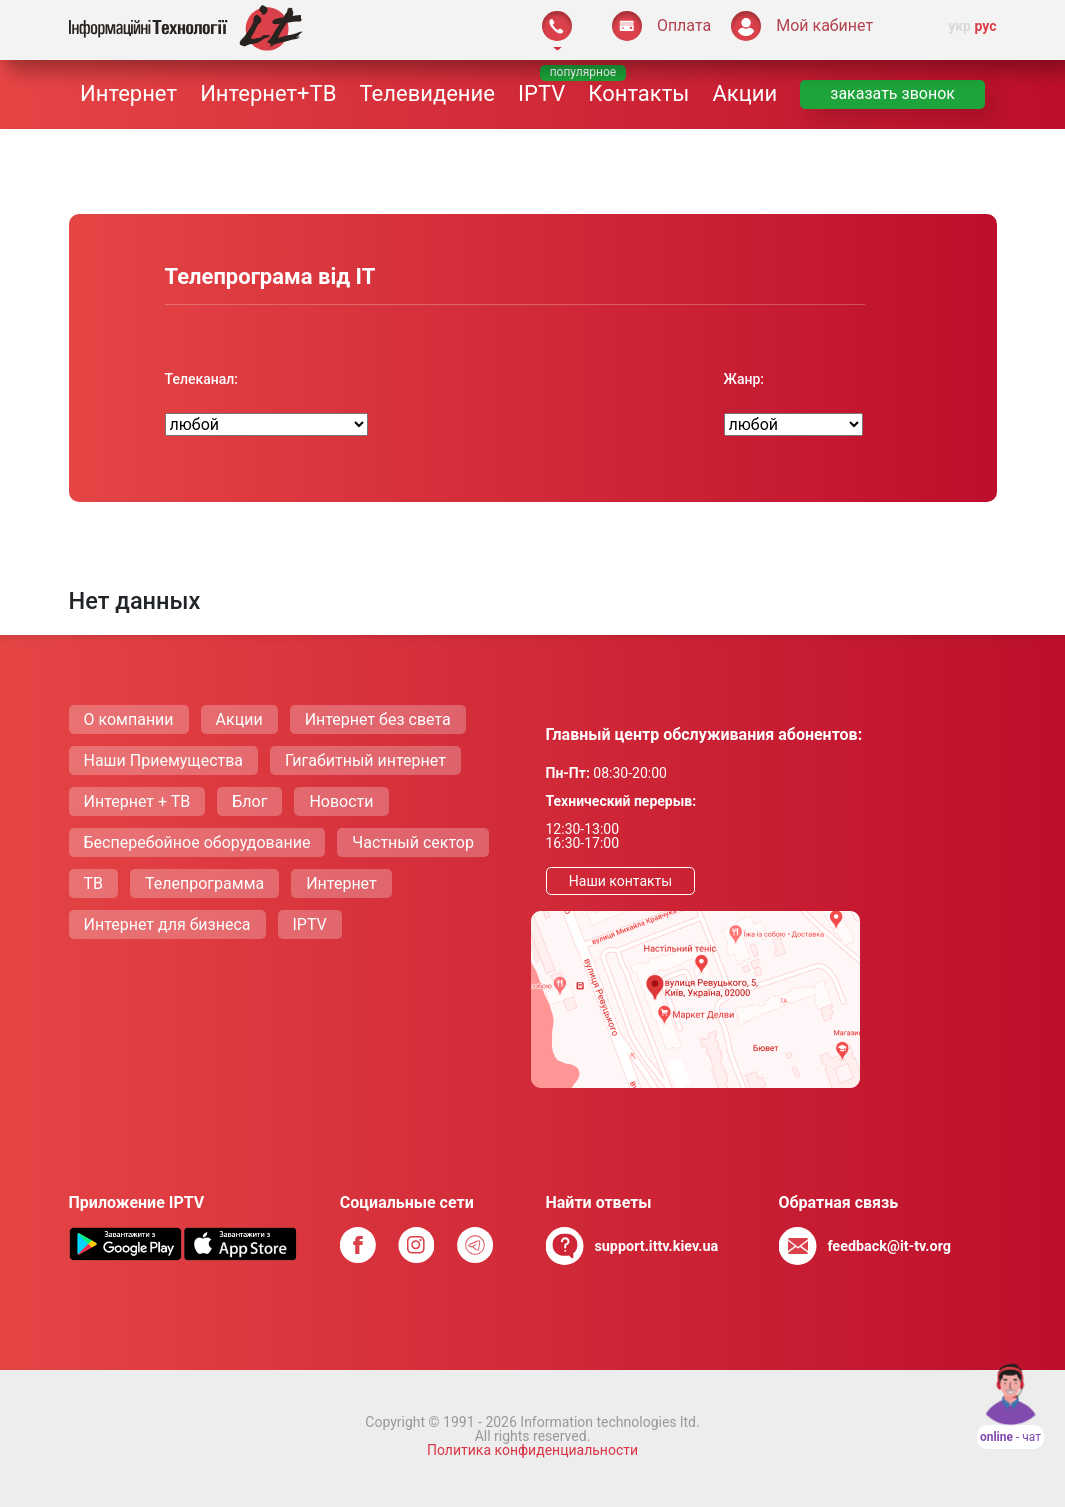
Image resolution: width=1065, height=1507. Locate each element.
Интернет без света (378, 719)
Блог (249, 801)
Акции (744, 93)
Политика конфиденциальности (532, 1450)
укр (959, 26)
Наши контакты (620, 881)
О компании (129, 719)
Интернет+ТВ (268, 93)
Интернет (128, 93)
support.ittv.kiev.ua (656, 1246)
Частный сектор (413, 842)
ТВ (94, 883)
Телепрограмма (204, 883)
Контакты (638, 93)
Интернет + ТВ (137, 801)
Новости (341, 801)
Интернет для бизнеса (167, 924)
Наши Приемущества (164, 760)
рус (985, 26)
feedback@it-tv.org (889, 1246)
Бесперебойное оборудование (197, 842)
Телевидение (427, 93)
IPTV (541, 93)
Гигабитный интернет (365, 760)
